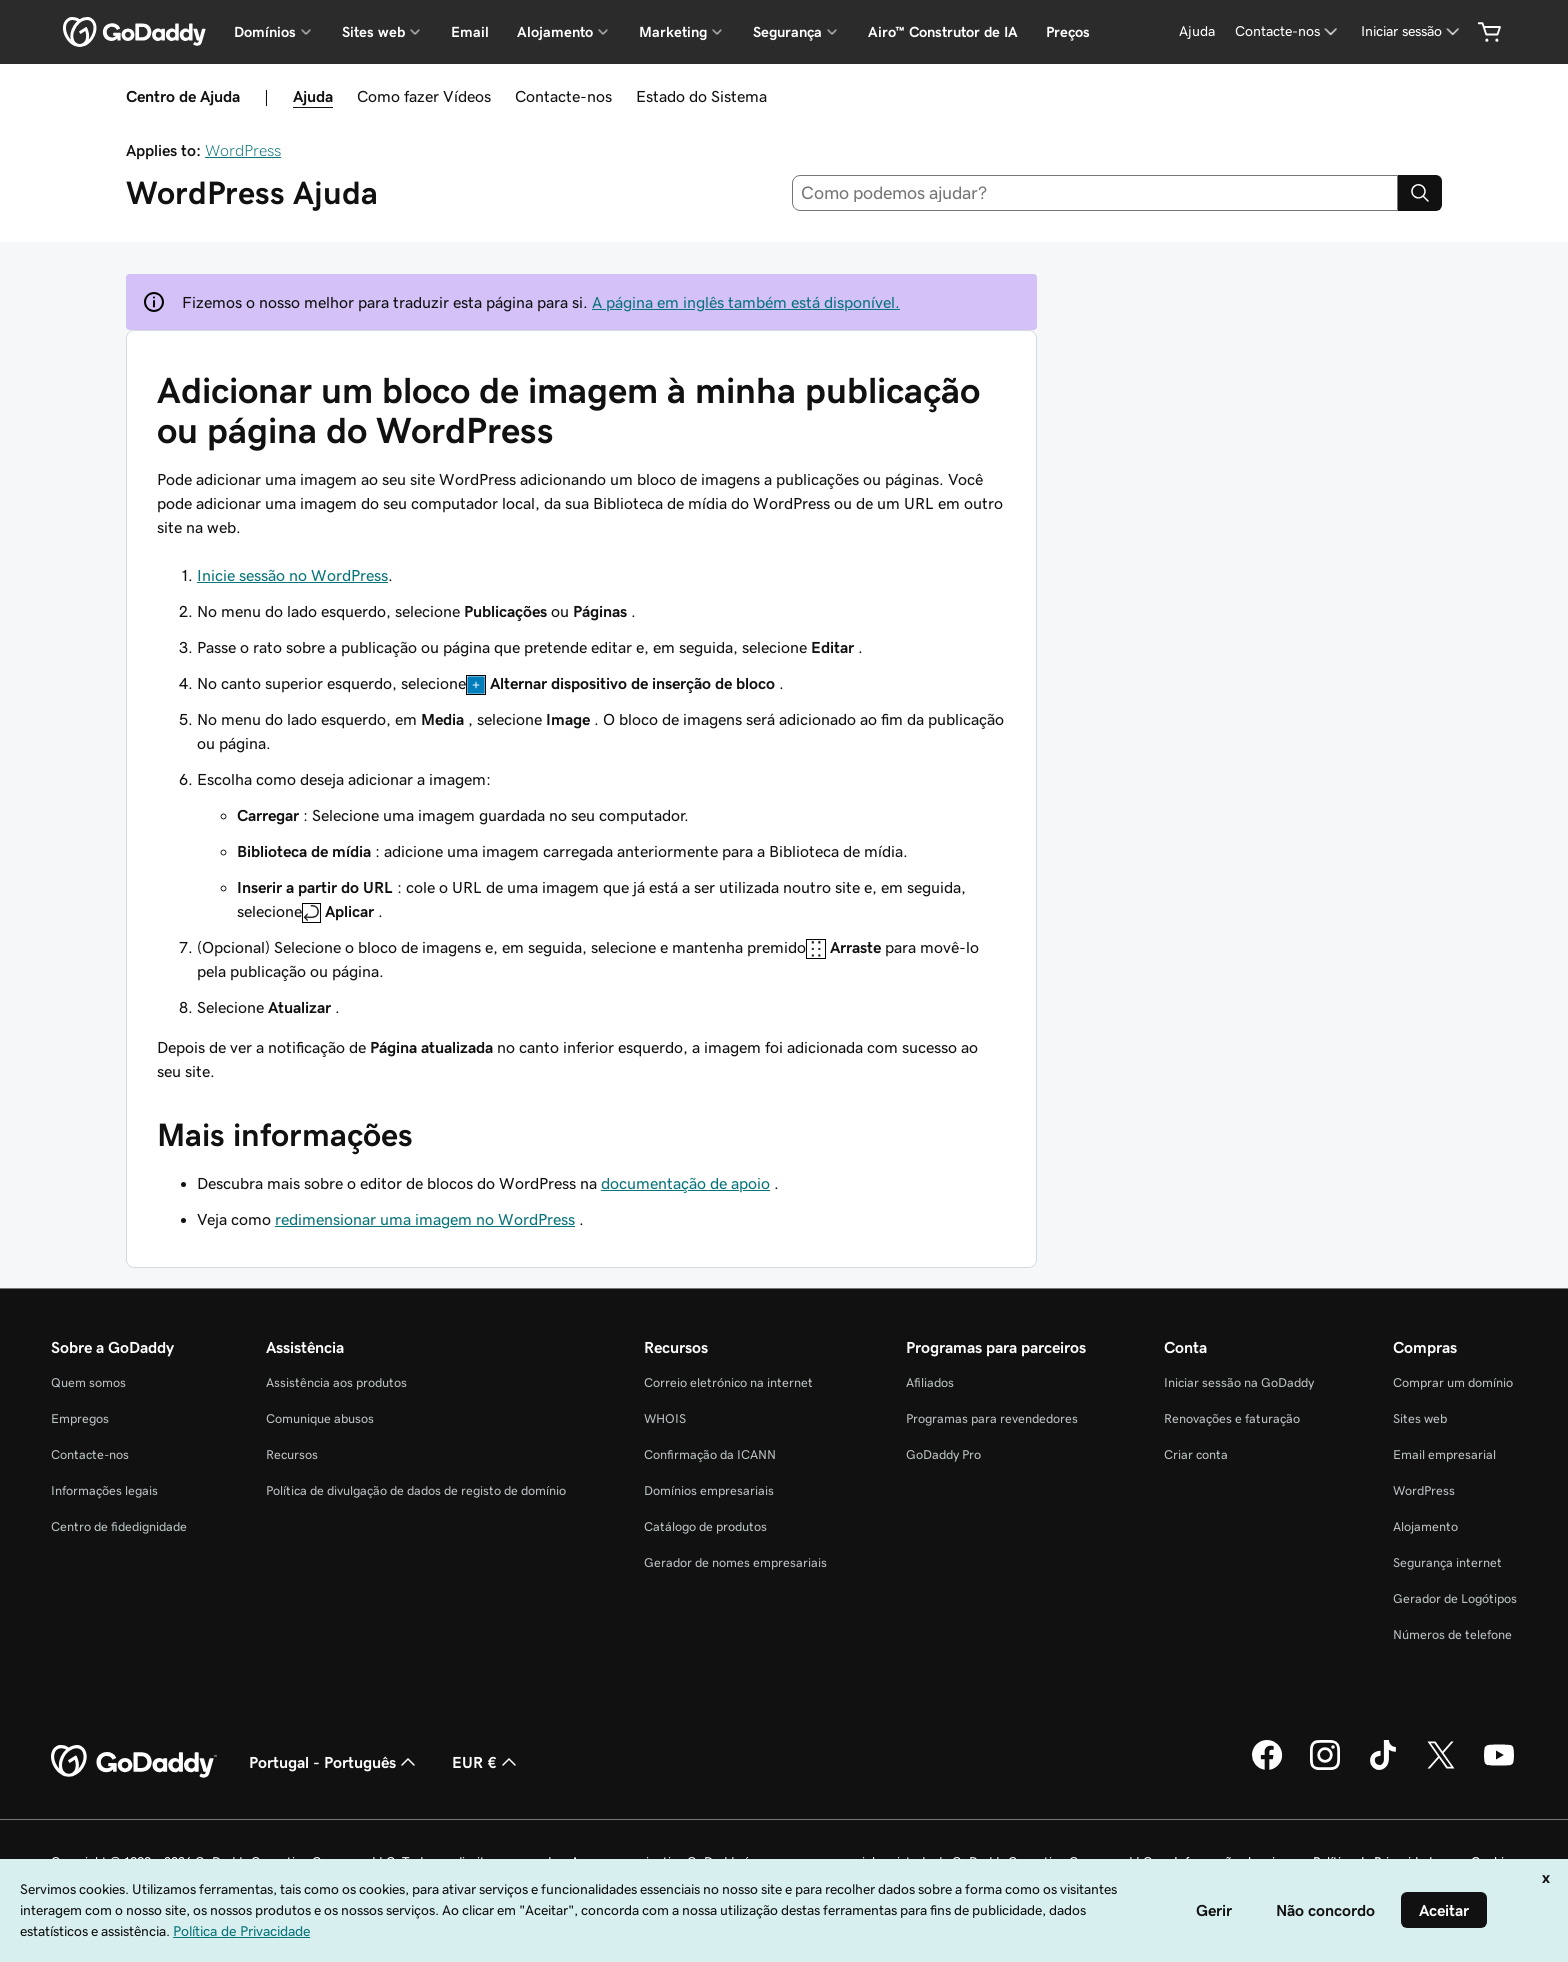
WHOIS (665, 1418)
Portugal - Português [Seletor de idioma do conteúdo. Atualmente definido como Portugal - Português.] (334, 1762)
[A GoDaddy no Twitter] (1441, 1767)
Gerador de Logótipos (1455, 1598)
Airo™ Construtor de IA (943, 32)
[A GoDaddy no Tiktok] (1383, 1767)
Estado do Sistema (701, 96)
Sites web (1420, 1418)
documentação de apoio (685, 1183)
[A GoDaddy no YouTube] (1499, 1767)
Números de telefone (1452, 1634)
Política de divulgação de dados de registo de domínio (416, 1490)
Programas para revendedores (992, 1418)
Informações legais (104, 1490)
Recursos (292, 1454)
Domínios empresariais (709, 1490)
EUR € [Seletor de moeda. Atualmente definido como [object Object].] (486, 1762)
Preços (1068, 32)
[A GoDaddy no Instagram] (1325, 1767)
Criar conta (1196, 1454)
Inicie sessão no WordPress (292, 575)
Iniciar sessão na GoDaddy (1239, 1382)
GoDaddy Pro (943, 1454)
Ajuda (313, 96)
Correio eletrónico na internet (728, 1382)
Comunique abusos (320, 1418)
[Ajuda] (1197, 31)
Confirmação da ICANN (710, 1454)
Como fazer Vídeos (424, 96)
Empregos (80, 1418)
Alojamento (1425, 1526)
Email (470, 32)
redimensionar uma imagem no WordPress (425, 1219)
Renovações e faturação (1232, 1418)
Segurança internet (1447, 1562)
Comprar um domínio (1453, 1382)
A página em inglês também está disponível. (746, 302)
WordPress (243, 150)
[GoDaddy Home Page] (134, 1762)
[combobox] (1095, 193)
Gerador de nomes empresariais (735, 1562)
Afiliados (930, 1382)
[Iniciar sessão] (1412, 31)
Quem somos (88, 1382)
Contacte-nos (563, 96)
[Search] (1420, 193)
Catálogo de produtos (705, 1526)
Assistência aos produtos (336, 1382)
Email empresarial (1444, 1454)
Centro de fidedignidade (119, 1526)
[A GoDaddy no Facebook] (1267, 1767)
